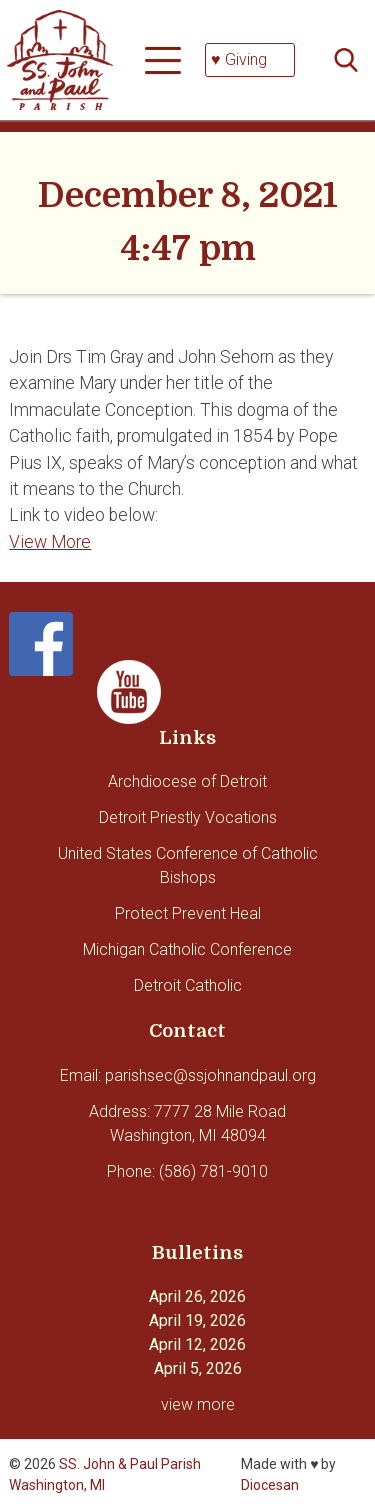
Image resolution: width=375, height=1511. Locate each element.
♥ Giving (239, 59)
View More (50, 542)
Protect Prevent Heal (188, 913)
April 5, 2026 (198, 1368)
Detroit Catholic (188, 985)
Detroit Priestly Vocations (188, 817)
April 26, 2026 (197, 1296)
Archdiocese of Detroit (187, 781)
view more (198, 1404)
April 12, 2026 (197, 1344)
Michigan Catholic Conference (187, 949)
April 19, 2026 (197, 1320)
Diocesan (270, 1485)
